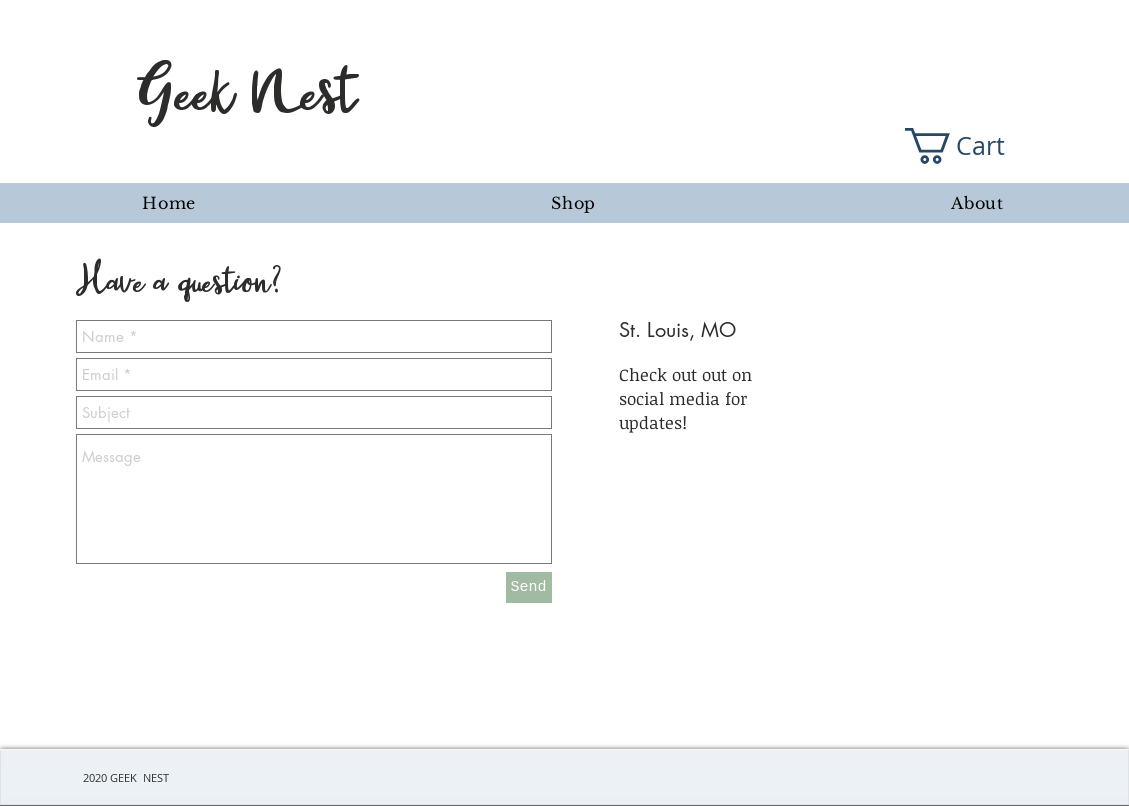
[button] (972, 146)
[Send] (529, 587)
